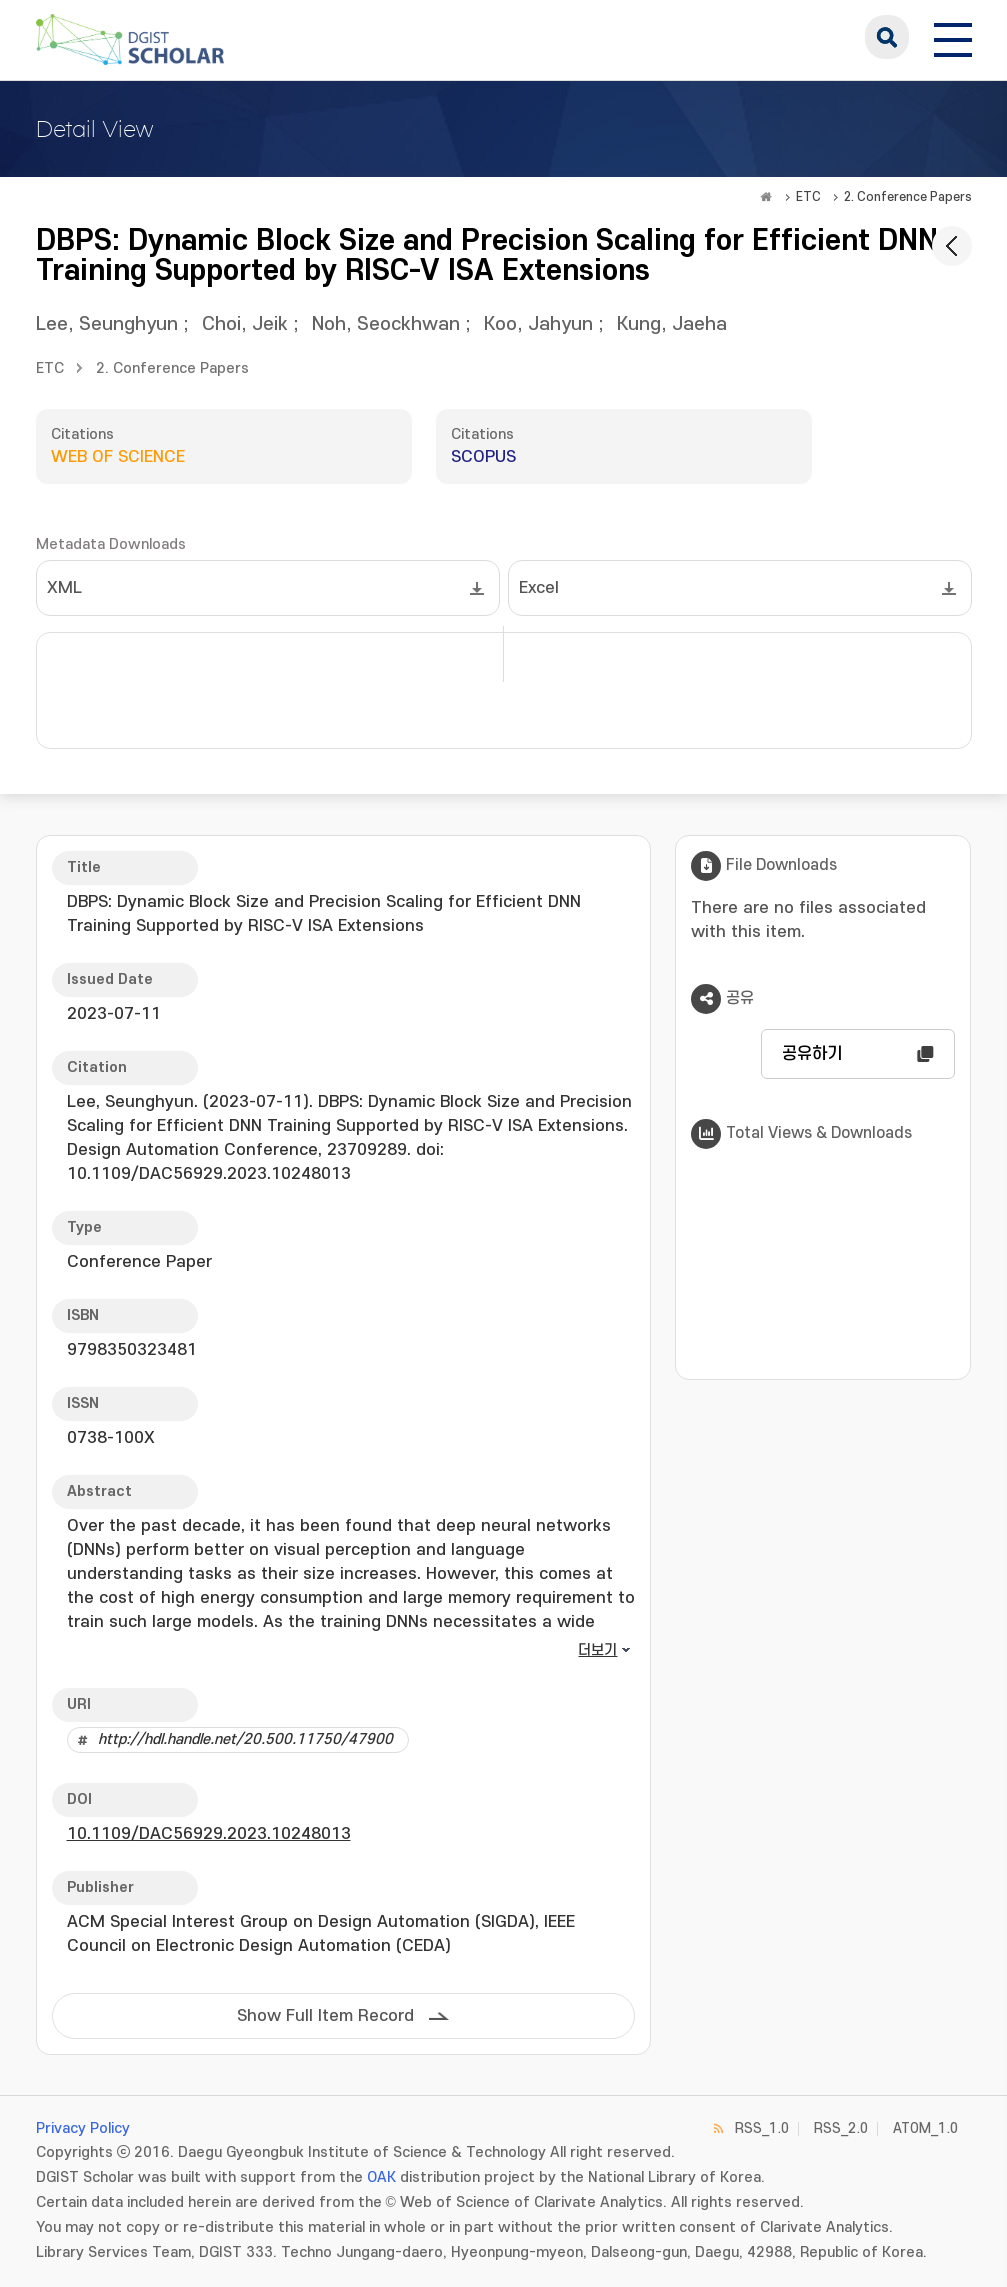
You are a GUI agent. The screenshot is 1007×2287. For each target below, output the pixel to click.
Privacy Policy (83, 2128)
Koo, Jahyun (538, 324)
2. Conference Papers (908, 197)
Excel (539, 588)
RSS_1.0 (762, 2128)
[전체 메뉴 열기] (953, 37)
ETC (808, 197)
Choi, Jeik (245, 324)
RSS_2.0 (841, 2128)
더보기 (597, 1650)
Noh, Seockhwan (386, 324)
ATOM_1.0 (925, 2128)
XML (64, 588)
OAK (381, 2177)
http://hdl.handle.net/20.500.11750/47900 (245, 1739)
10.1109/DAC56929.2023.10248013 (209, 1834)
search (887, 37)
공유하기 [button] (812, 1054)
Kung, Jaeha (672, 324)
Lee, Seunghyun (107, 324)
